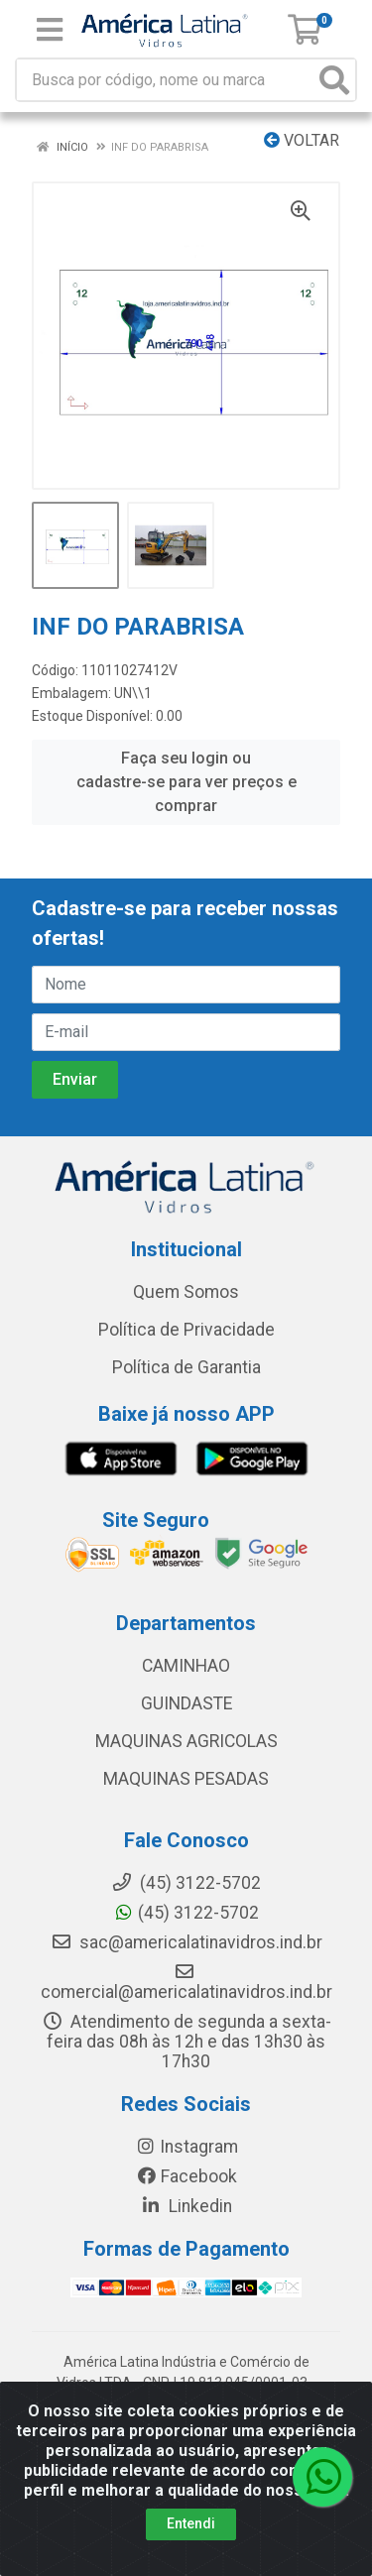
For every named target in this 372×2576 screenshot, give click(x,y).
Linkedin (186, 2206)
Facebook (186, 2176)
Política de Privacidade (186, 1330)
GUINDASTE (186, 1703)
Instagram (186, 2147)
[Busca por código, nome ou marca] (165, 79)
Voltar (301, 140)
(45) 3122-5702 (186, 1913)
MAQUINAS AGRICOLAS (186, 1741)
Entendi (191, 2523)
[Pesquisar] (334, 79)
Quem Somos (186, 1292)
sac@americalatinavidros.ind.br (186, 1942)
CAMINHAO (186, 1666)
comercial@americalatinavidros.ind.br (186, 1982)
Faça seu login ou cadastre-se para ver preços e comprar (186, 782)
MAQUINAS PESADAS (186, 1779)
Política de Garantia (186, 1367)
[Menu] (49, 30)
